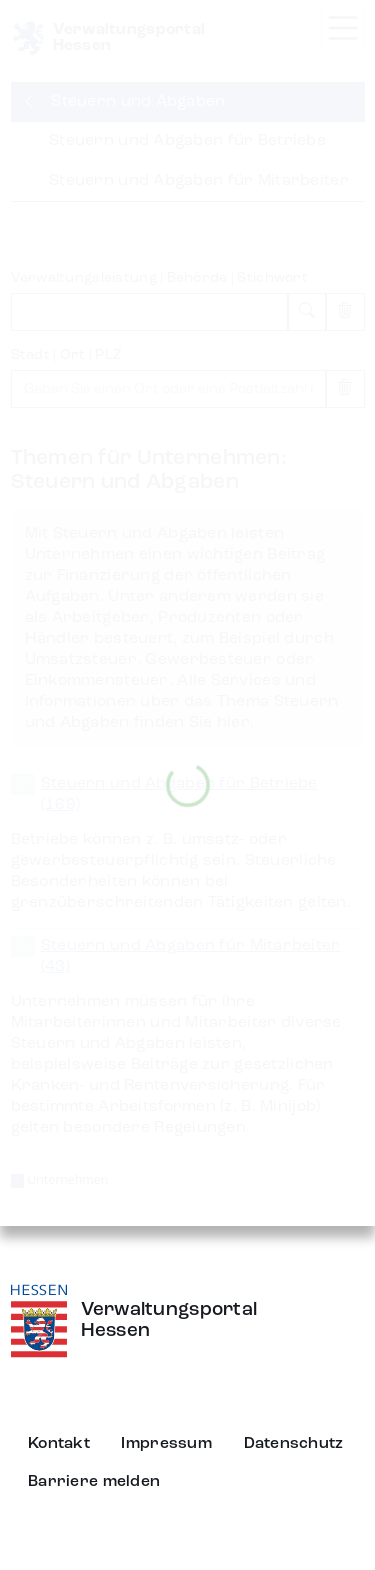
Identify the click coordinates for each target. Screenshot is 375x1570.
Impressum (166, 1444)
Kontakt (59, 1444)
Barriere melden (94, 1482)
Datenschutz (294, 1444)
